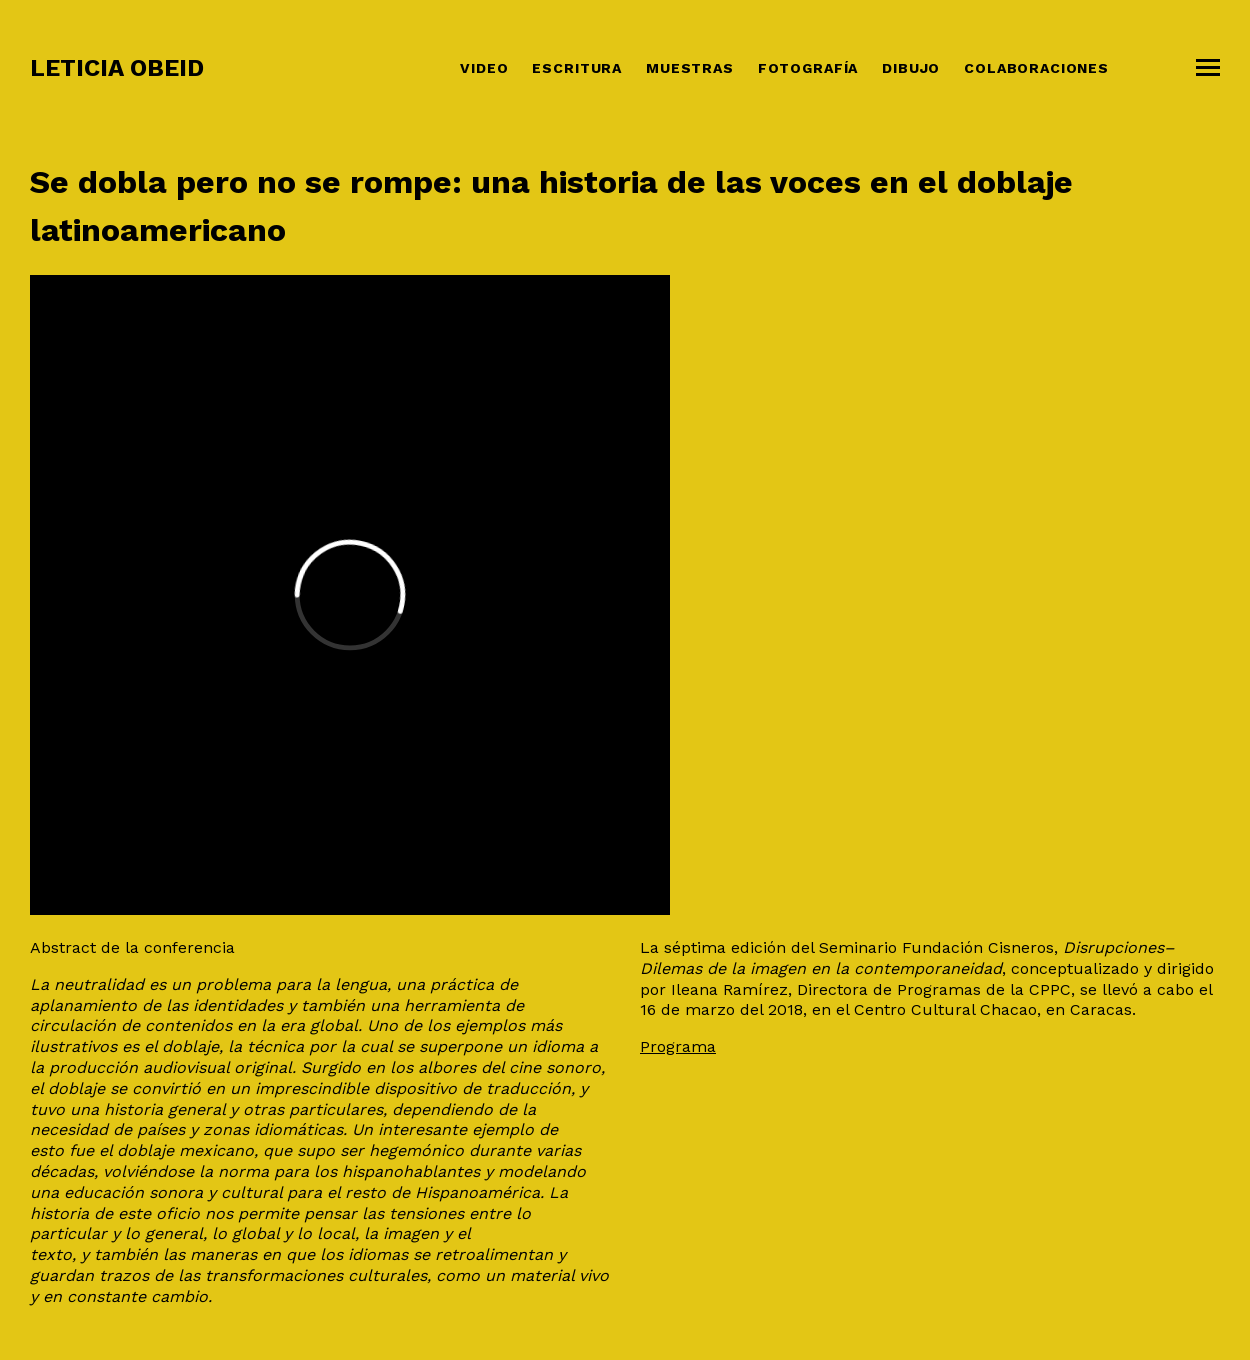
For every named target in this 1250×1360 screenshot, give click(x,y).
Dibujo (911, 68)
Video (484, 68)
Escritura (577, 68)
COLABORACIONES (1036, 68)
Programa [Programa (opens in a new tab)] (678, 1046)
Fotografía (808, 68)
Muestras (690, 68)
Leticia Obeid (117, 68)
